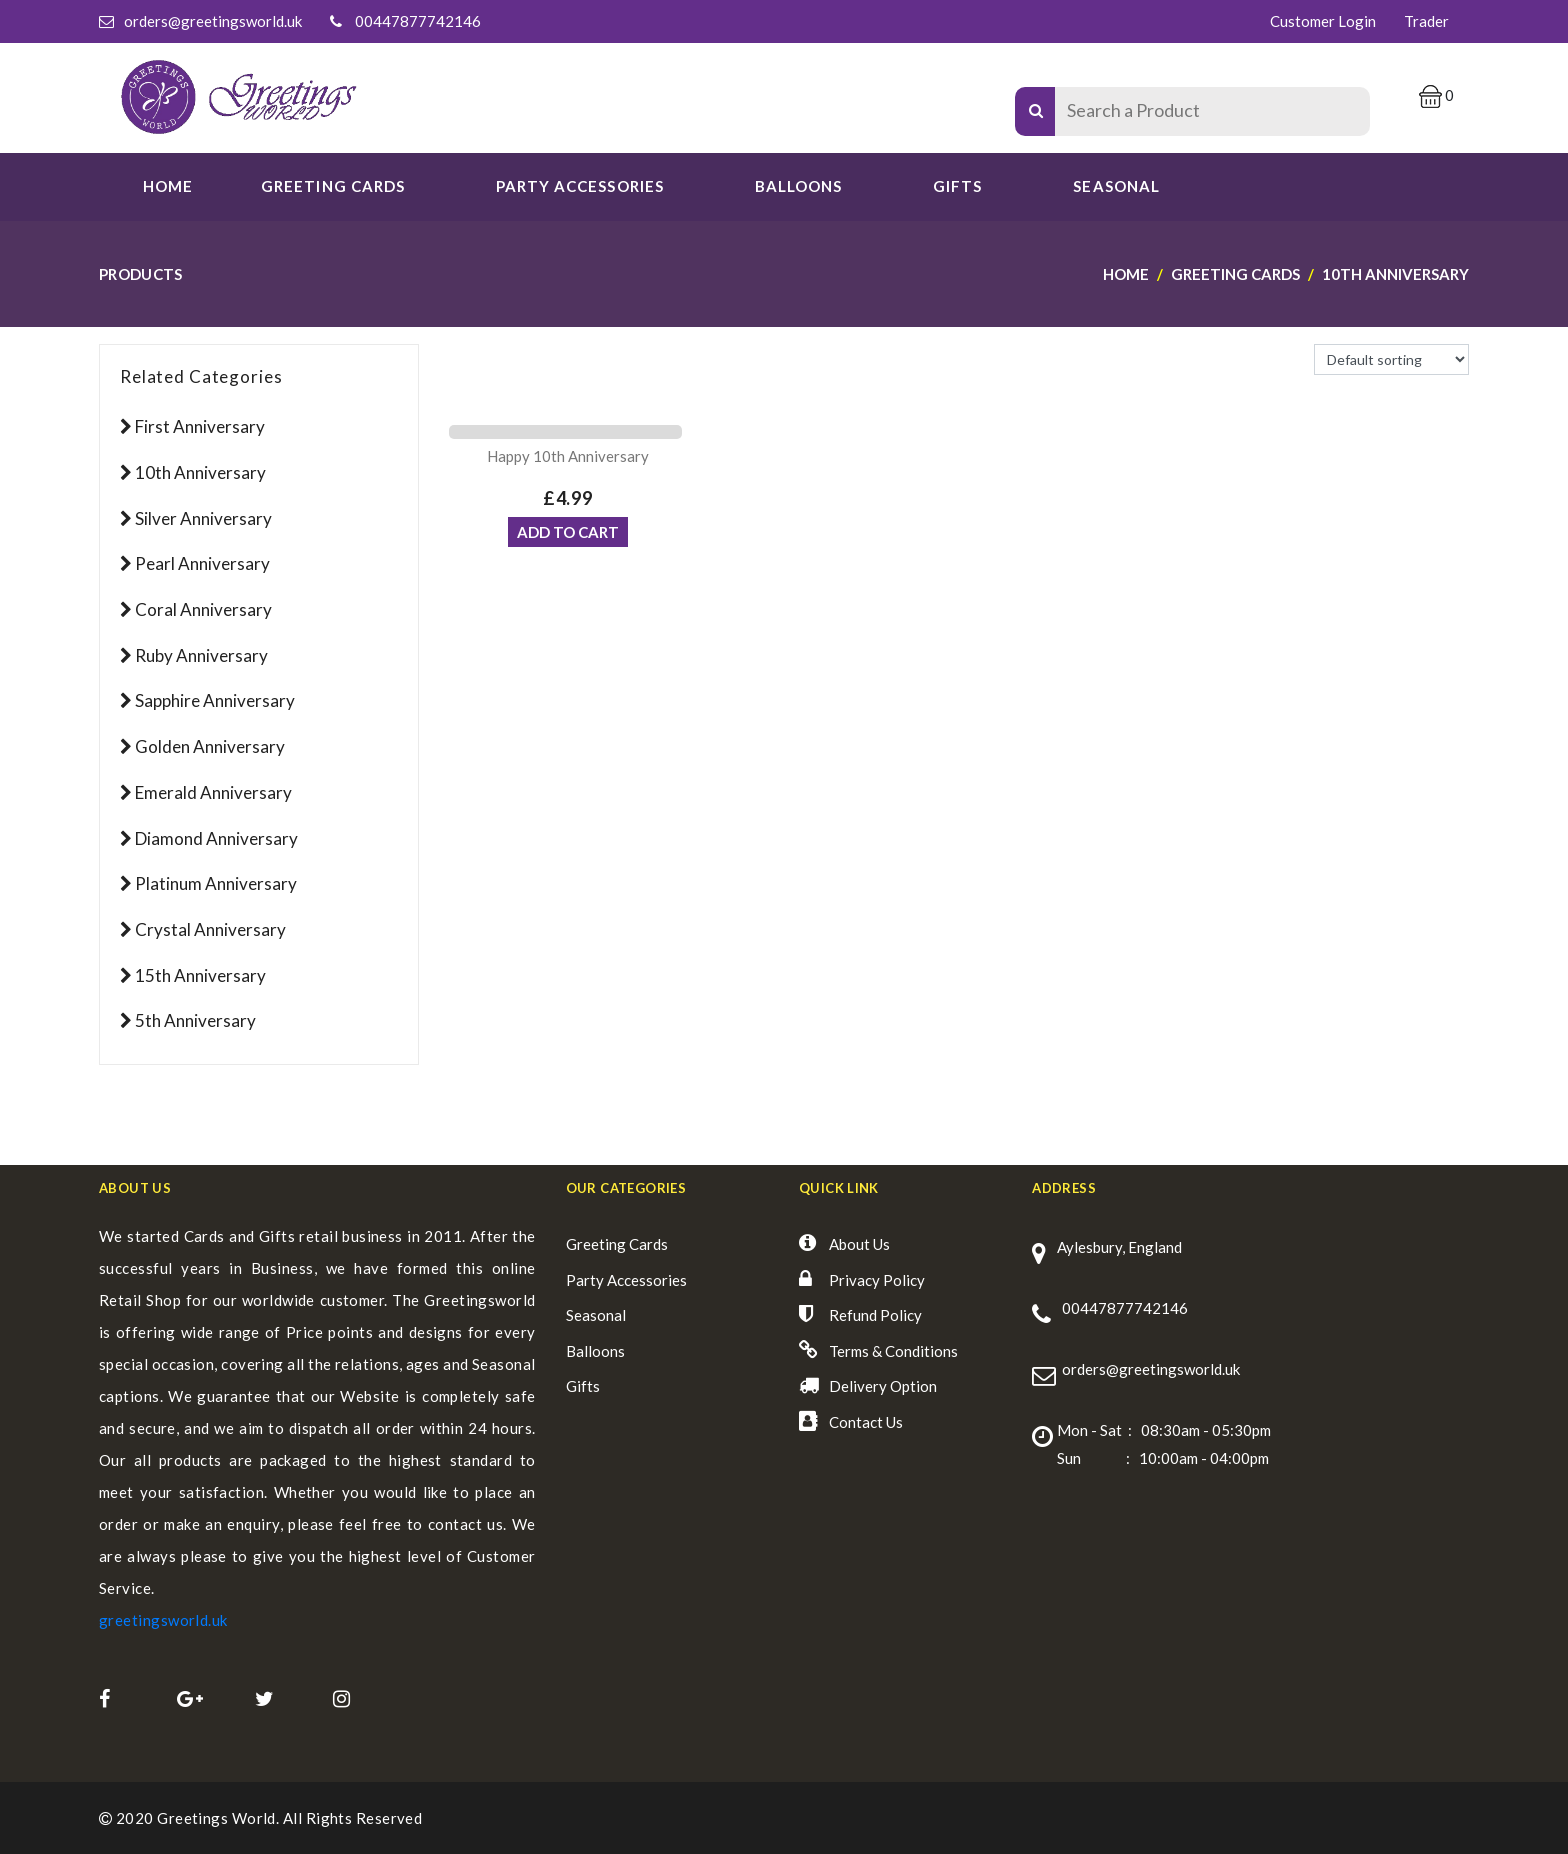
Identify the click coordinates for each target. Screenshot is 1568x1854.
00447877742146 (418, 21)
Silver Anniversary (203, 518)
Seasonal (596, 1315)
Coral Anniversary (203, 609)
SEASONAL (1116, 186)
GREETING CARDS (333, 186)
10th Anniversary (200, 472)
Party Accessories (626, 1280)
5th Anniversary (195, 1020)
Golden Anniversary (210, 746)
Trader (1426, 21)
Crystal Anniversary (210, 929)
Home (168, 186)
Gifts (957, 186)
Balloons (798, 186)
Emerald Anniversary (213, 792)
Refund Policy (875, 1315)
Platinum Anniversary (216, 883)
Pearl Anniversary (202, 563)
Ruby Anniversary (201, 655)
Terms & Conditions (893, 1351)
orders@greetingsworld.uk (213, 21)
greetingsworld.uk (163, 1620)
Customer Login (1323, 21)
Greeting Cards (617, 1244)
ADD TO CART (568, 532)
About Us (859, 1244)
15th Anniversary (200, 975)
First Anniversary (200, 426)
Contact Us (866, 1422)
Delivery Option (883, 1386)
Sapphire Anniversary (215, 700)
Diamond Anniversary (216, 838)
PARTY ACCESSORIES (580, 186)
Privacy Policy (877, 1280)
